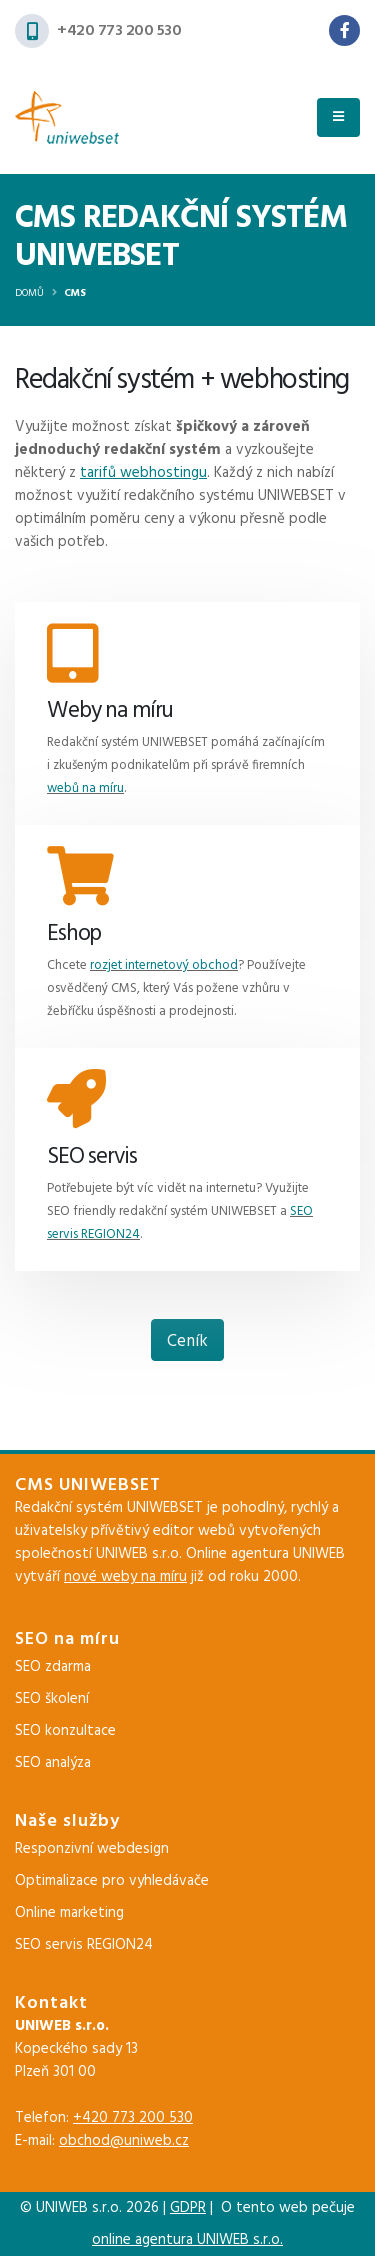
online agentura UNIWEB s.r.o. (187, 2240)
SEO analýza (53, 1763)
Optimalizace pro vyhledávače (112, 1881)
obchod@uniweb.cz (124, 2141)
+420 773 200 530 (119, 31)
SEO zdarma (53, 1667)
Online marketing (69, 1913)
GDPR (188, 2208)
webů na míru (85, 788)
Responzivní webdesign (92, 1849)
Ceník (187, 1341)
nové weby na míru (125, 1577)
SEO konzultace (65, 1731)
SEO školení (52, 1699)
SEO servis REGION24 (84, 1945)
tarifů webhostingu (143, 473)
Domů (29, 293)
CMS (75, 293)
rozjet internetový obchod (164, 965)
